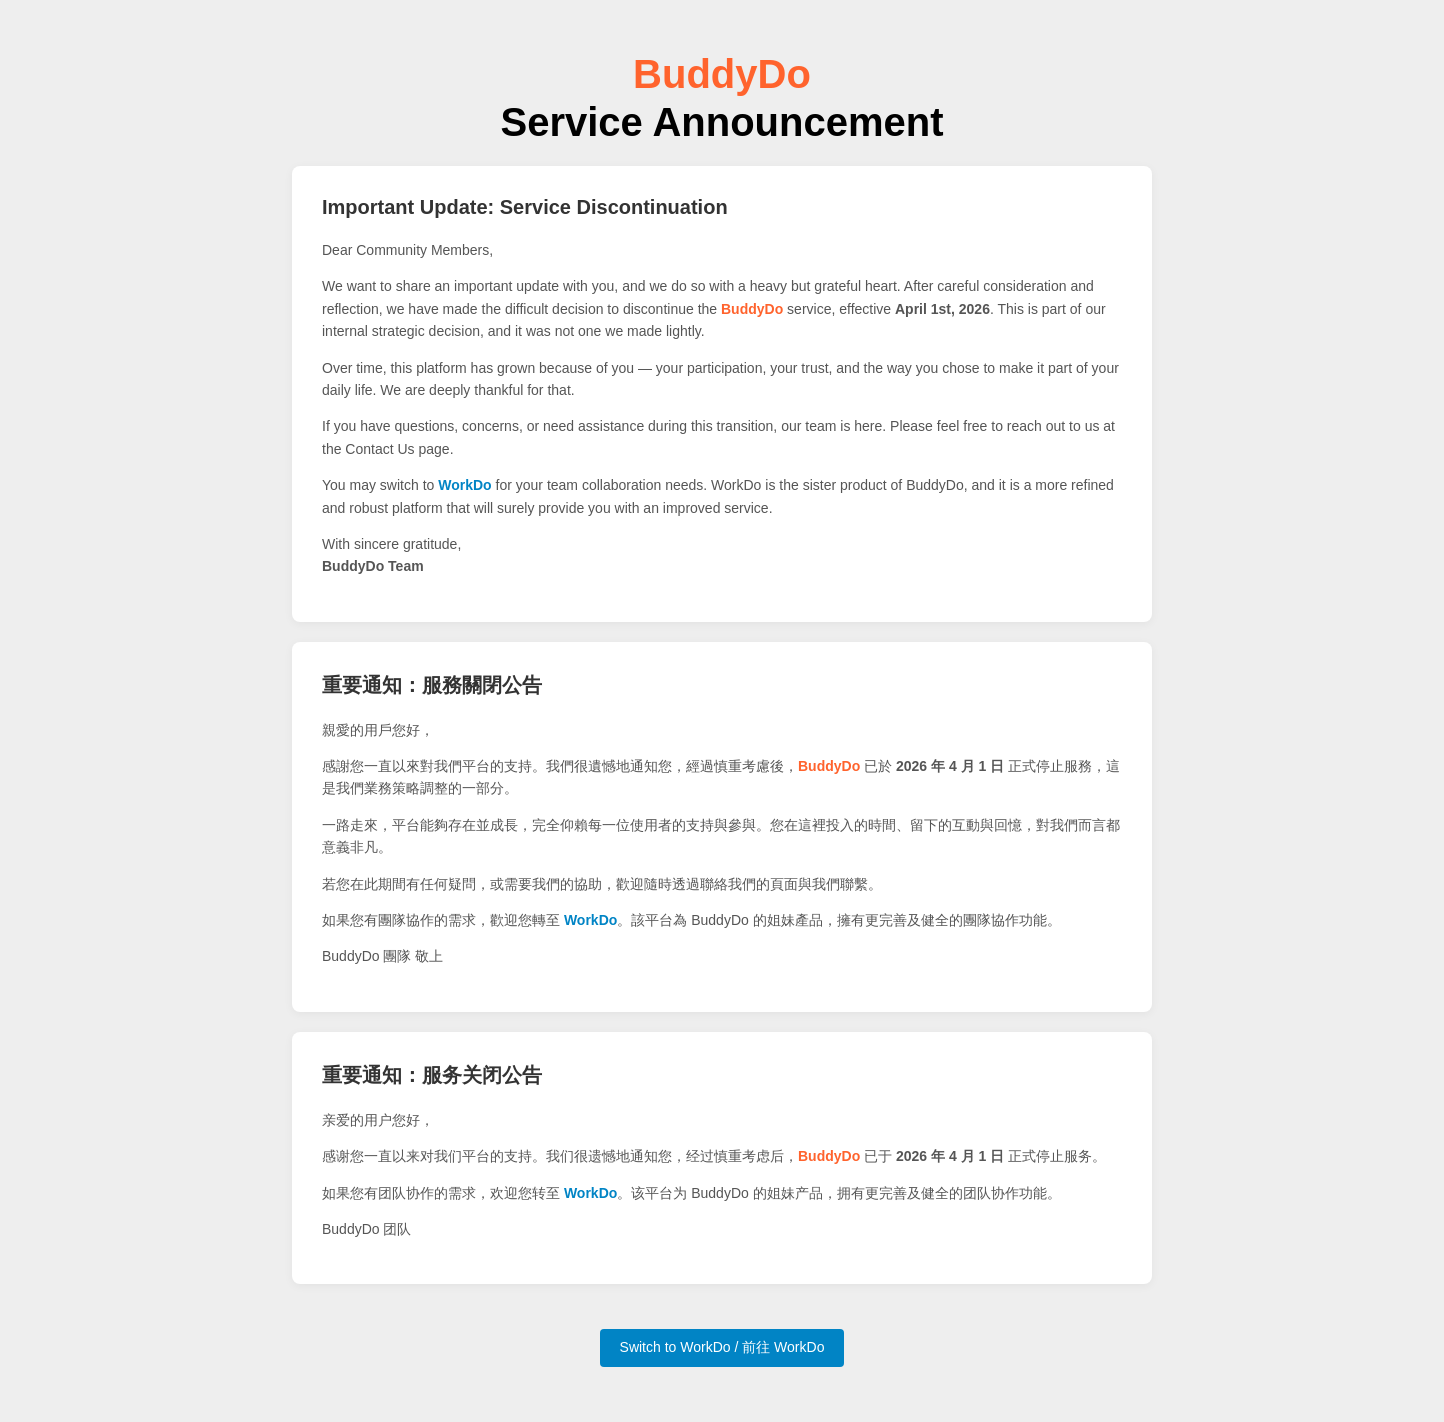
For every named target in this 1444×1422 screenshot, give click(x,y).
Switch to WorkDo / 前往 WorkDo (722, 1347)
